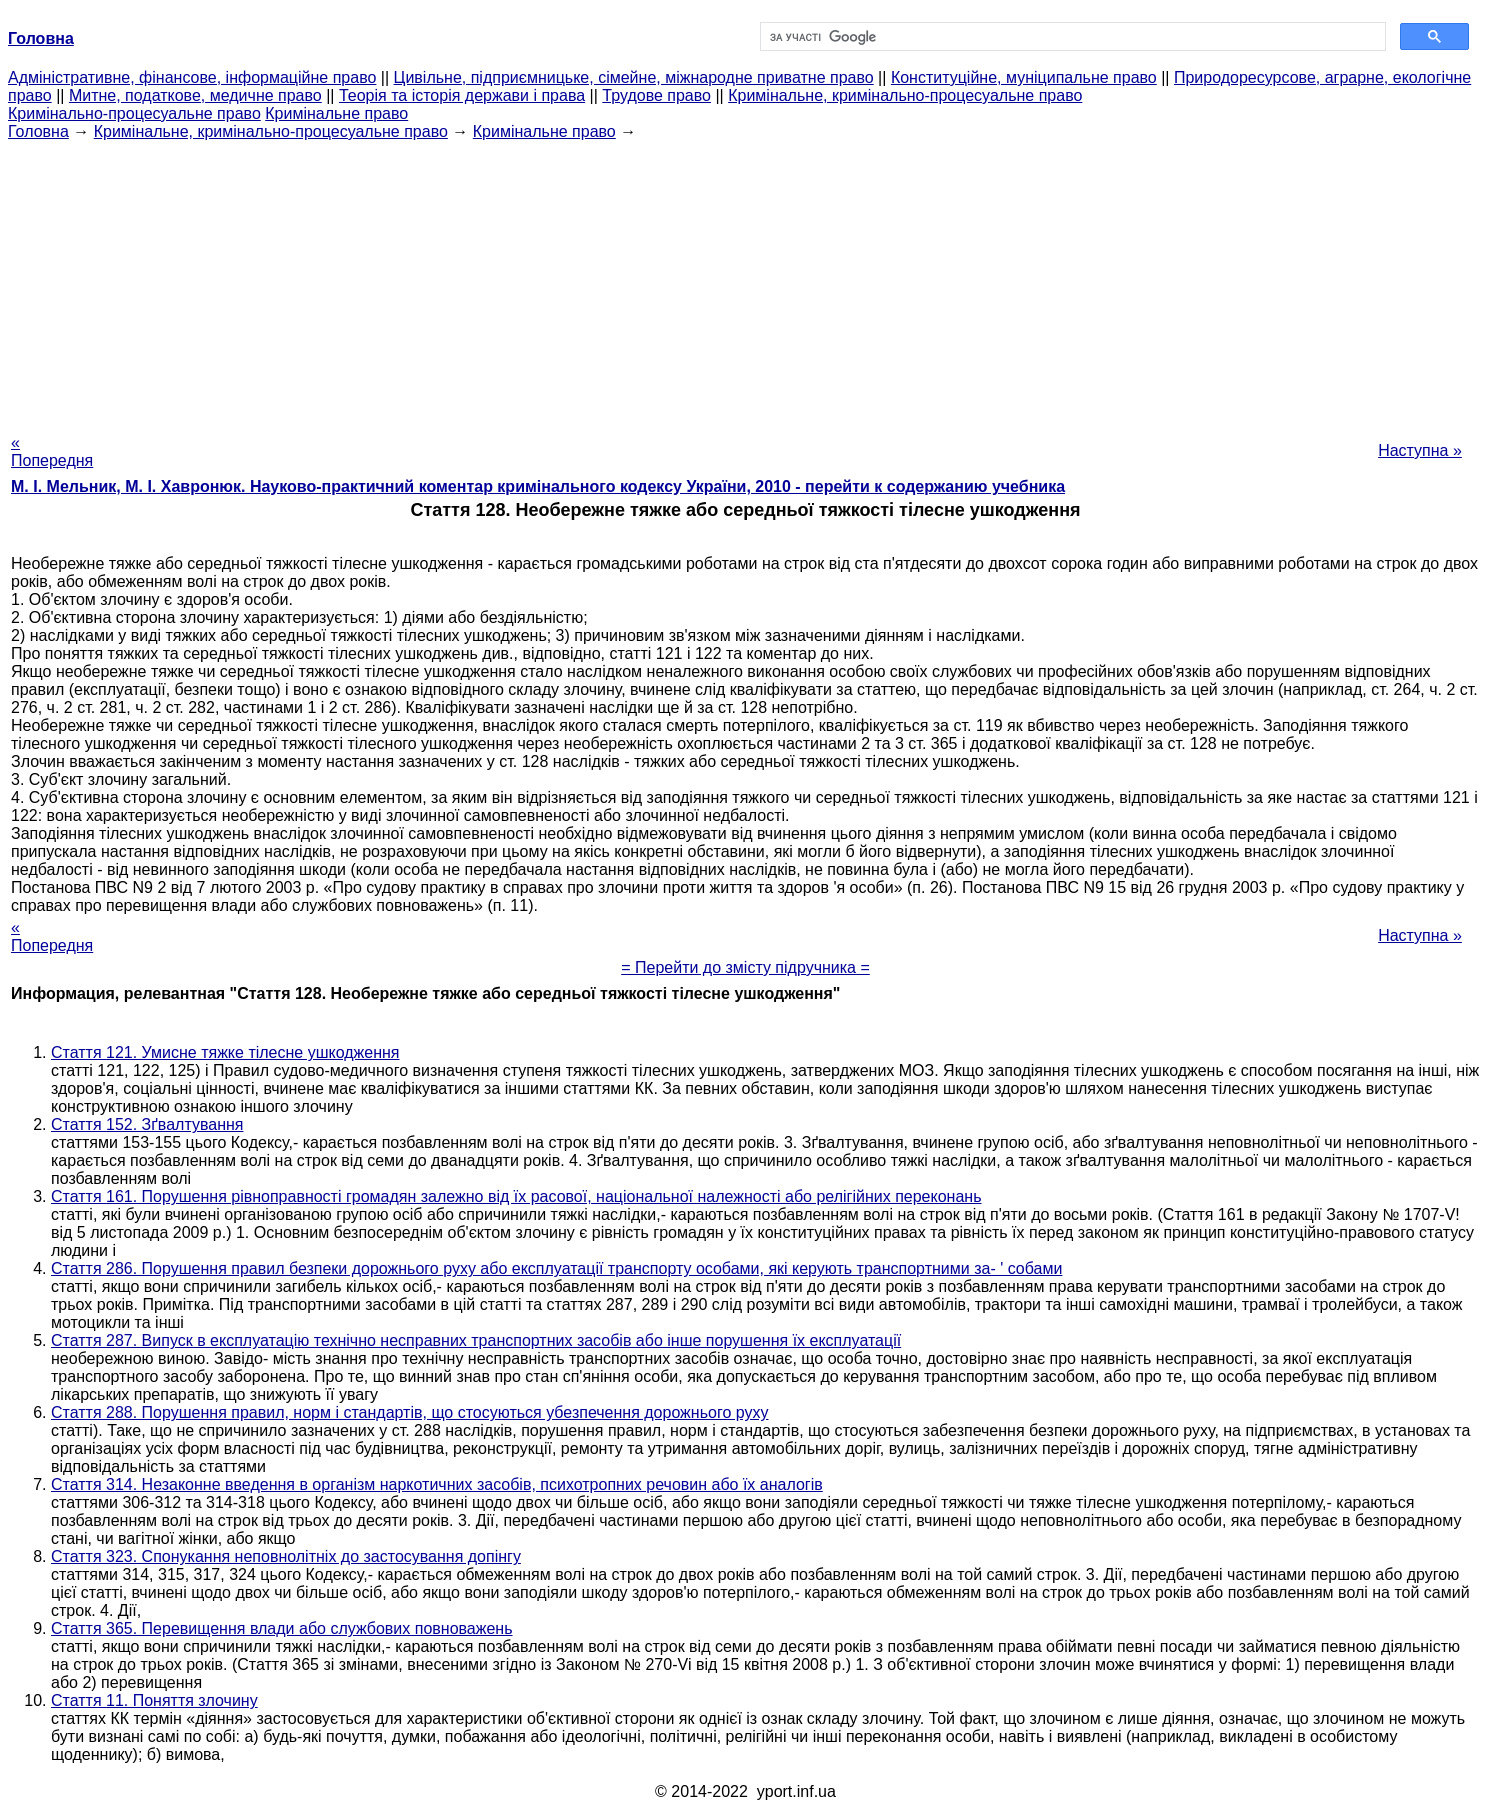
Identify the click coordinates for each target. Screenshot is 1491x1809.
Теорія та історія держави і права (462, 95)
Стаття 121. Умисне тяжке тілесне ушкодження (225, 1052)
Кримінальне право (336, 113)
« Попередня (52, 451)
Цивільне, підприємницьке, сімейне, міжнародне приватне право (634, 77)
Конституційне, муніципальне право (1024, 77)
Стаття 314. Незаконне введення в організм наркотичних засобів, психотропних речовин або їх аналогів (437, 1484)
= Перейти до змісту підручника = (745, 967)
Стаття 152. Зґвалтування (147, 1124)
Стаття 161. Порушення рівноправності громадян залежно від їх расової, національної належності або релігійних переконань (516, 1196)
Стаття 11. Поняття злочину (154, 1700)
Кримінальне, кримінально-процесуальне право (905, 95)
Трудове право (656, 95)
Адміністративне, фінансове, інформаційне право (192, 77)
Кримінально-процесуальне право (134, 113)
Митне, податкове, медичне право (195, 95)
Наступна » (1420, 450)
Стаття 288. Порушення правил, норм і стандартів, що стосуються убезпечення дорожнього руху (409, 1412)
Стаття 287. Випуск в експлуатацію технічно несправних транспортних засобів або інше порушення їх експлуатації (476, 1340)
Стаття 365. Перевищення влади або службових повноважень (282, 1628)
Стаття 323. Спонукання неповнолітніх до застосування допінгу (286, 1556)
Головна (38, 131)
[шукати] (1071, 37)
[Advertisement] (746, 281)
